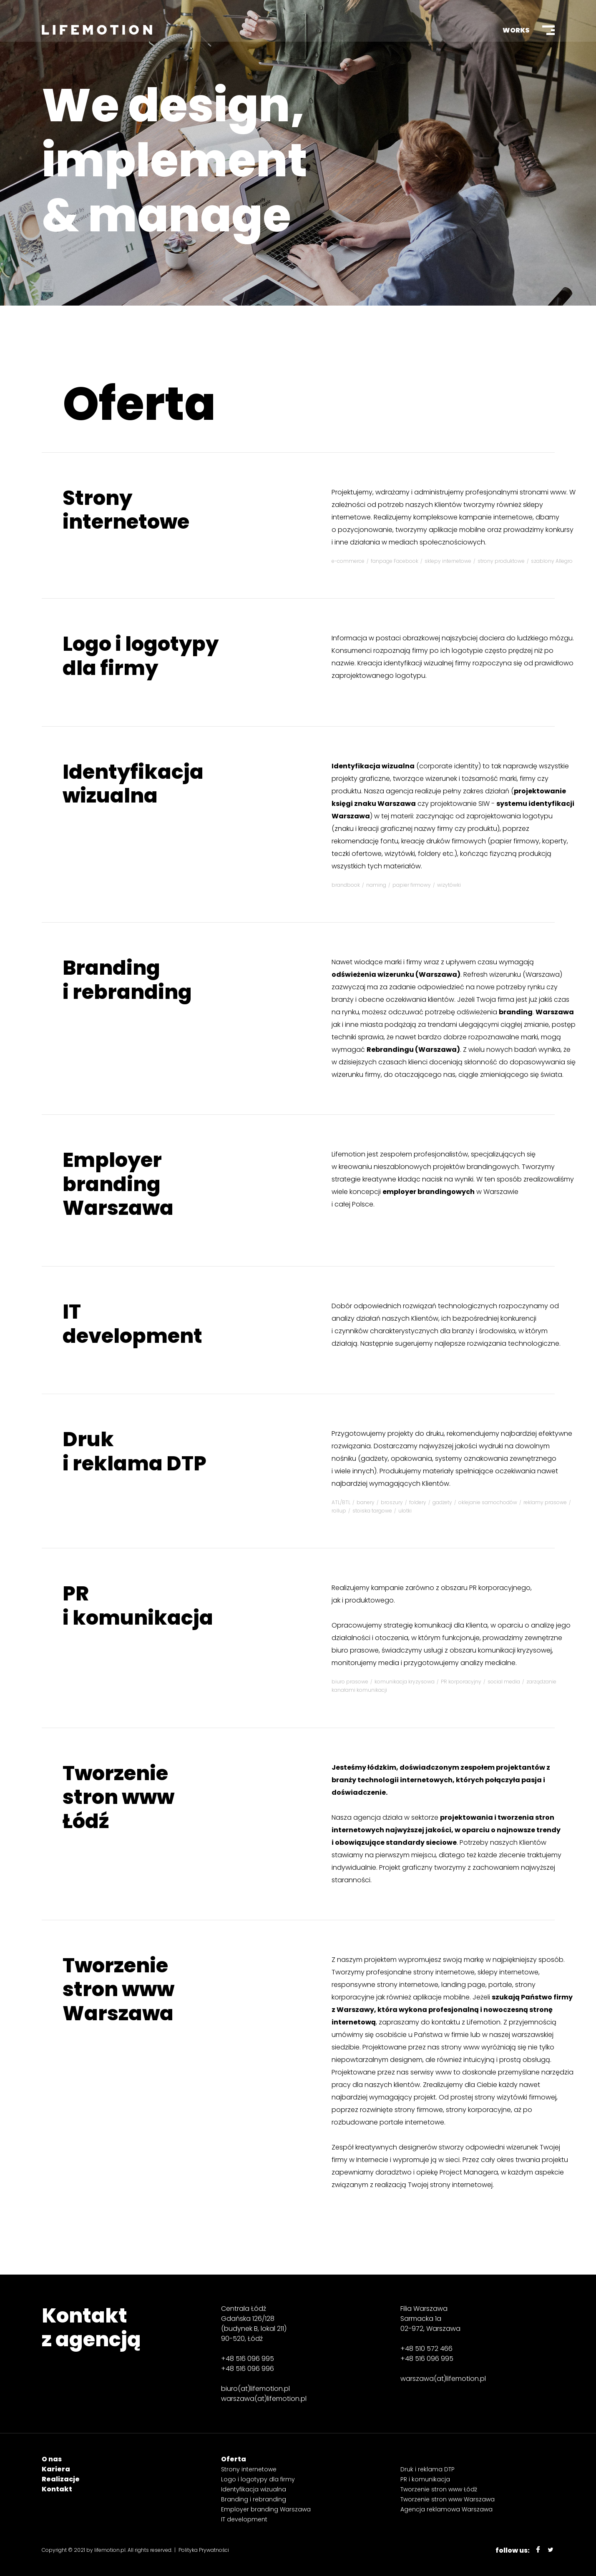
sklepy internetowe (448, 560)
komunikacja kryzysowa (405, 1681)
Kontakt (57, 2489)
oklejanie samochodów (487, 1502)
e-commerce (348, 560)
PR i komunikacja (138, 1606)
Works (516, 30)
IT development (132, 1324)
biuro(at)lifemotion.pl (255, 2388)
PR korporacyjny (461, 1681)
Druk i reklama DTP (134, 1451)
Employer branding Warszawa (118, 1184)
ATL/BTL (341, 1502)
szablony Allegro (552, 560)
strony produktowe (501, 560)
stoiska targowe (372, 1510)
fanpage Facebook (394, 560)
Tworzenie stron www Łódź (118, 1797)
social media (504, 1681)
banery (366, 1502)
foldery (417, 1502)
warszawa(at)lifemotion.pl (264, 2398)
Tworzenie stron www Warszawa (118, 1989)
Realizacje (61, 2479)
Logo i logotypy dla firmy (141, 656)
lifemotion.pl (110, 2549)
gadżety (442, 1502)
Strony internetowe (126, 510)
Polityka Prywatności (204, 2549)
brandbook (346, 884)
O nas (52, 2459)
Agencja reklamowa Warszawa (446, 2509)
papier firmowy (411, 884)
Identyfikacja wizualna (133, 784)
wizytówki (449, 884)
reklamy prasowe (545, 1502)
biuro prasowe (350, 1681)
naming (376, 884)
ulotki (405, 1510)
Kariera (56, 2469)
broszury (392, 1502)
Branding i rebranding (127, 980)
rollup (339, 1510)
